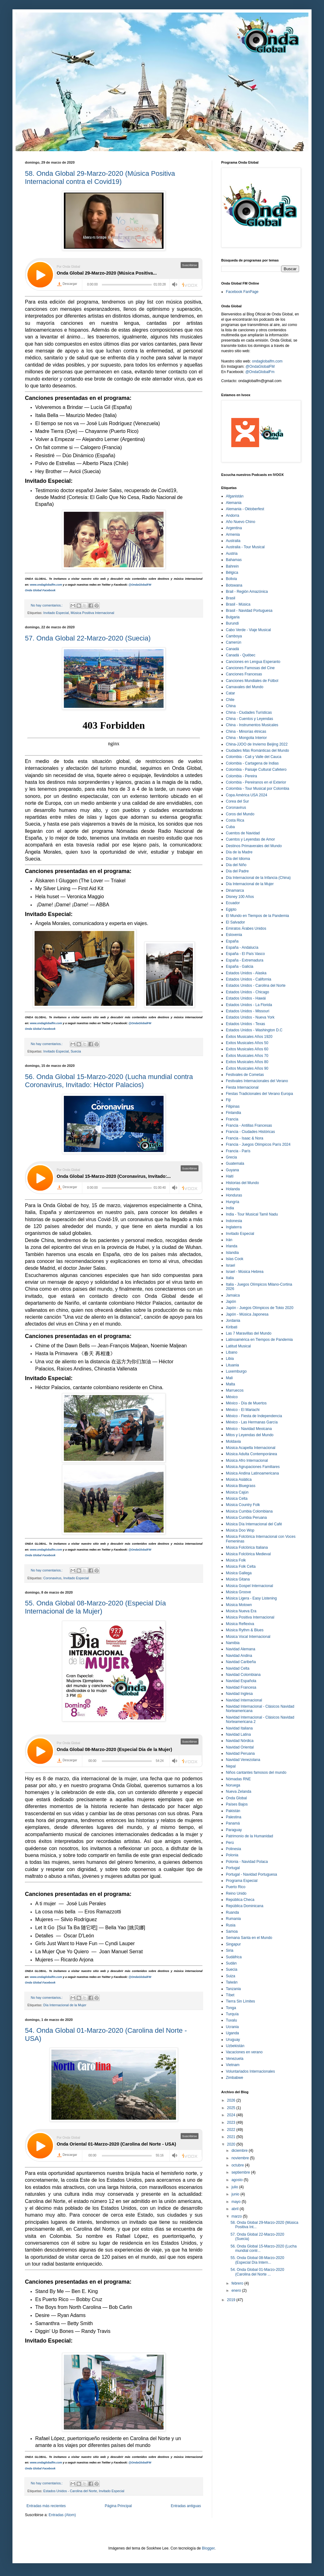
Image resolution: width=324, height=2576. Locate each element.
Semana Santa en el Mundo (249, 1938)
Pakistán (233, 1811)
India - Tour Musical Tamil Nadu (252, 1214)
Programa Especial (241, 1880)
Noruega (233, 1785)
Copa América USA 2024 (246, 795)
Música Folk (236, 1560)
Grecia (231, 1157)
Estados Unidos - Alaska (246, 973)
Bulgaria (233, 617)
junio (236, 2194)
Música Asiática (239, 1479)
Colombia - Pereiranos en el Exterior (256, 782)
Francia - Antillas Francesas (249, 1125)
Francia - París (238, 1151)
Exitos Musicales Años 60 (247, 1049)
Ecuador (233, 903)
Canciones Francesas (244, 674)
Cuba (230, 827)
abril (235, 2209)
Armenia (233, 534)
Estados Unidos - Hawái (246, 998)
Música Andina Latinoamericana (252, 1473)
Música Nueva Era (241, 1611)
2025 (231, 2108)
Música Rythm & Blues (245, 1630)
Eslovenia (234, 935)
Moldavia (233, 1441)
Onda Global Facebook (40, 590)
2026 (231, 2100)
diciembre (240, 2150)
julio (235, 2187)
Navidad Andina (239, 1655)
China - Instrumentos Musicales (252, 725)
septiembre (241, 2172)
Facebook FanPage (242, 292)
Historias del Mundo (242, 1183)
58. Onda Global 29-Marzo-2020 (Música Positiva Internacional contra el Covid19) (100, 177)
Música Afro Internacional (247, 1460)
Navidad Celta (237, 1668)
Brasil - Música (238, 604)
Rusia (231, 1925)
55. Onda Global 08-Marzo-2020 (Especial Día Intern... (257, 2260)
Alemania (233, 503)
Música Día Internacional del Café (254, 1524)
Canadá (232, 649)
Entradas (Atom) (62, 2515)
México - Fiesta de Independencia (254, 1416)
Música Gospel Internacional (249, 1586)
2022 (231, 2129)
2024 (231, 2115)
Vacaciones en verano (244, 2052)
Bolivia (231, 579)
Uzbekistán (235, 2046)
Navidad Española (241, 1681)
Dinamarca (235, 890)
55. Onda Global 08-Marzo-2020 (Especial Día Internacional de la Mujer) (95, 1607)
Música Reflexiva (240, 1624)
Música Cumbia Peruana (246, 1517)
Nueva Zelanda (238, 1791)
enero (236, 2290)
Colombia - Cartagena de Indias (252, 763)
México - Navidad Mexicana (249, 1429)
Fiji (228, 1100)
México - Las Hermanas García (252, 1422)
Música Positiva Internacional (92, 613)
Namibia (233, 1643)
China (231, 706)
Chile (230, 700)
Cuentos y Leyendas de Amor (250, 839)
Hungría (232, 1202)
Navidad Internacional (244, 1700)
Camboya (234, 636)
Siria (229, 1950)
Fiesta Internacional (242, 1087)
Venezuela (234, 2058)
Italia (230, 1278)
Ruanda (232, 1912)
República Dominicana (244, 1906)
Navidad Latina (238, 1734)
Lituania (232, 1365)
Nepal (231, 1766)
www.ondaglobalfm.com (46, 584)
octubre (238, 2165)
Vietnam (233, 2065)
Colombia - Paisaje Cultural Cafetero (256, 769)
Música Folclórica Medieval (248, 1554)
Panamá (233, 1823)
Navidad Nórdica (240, 1741)
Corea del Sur (237, 801)
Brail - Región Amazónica (247, 591)
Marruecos (235, 1390)
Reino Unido (236, 1893)
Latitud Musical (238, 1346)
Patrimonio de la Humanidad (249, 1836)
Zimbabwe (234, 2077)
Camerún (233, 642)
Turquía (232, 2014)
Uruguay (233, 2039)
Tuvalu (231, 2020)
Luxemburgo (236, 1371)
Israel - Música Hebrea (245, 1271)
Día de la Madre (239, 852)
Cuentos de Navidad (243, 833)
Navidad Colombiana (243, 1674)
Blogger (208, 2548)
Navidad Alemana (240, 1649)
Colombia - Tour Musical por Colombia (257, 788)
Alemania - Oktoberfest (245, 509)
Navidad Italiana (239, 1728)
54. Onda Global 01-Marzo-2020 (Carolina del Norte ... (257, 2271)
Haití (230, 1176)
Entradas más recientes (46, 2506)
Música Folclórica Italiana (247, 1547)
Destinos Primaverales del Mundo (254, 846)
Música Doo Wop (240, 1530)
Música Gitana (238, 1579)
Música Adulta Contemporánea (251, 1454)
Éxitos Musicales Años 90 (247, 1068)
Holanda (233, 1189)
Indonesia (234, 1221)
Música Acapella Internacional (250, 1448)
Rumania (233, 1918)
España (232, 941)
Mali (229, 1378)
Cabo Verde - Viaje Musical (248, 630)
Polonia (232, 1855)
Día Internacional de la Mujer (64, 2005)
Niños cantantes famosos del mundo (256, 1772)
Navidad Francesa (241, 1687)
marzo (237, 2216)
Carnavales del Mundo (244, 687)
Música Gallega (239, 1573)
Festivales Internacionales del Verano (257, 1081)
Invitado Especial (56, 613)
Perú (230, 1842)
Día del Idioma (238, 858)
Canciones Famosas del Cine (250, 668)
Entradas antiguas (186, 2506)
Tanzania (233, 1989)
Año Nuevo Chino (240, 522)
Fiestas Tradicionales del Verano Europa (259, 1093)
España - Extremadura (244, 960)
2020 (231, 2144)
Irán (229, 1240)
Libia (230, 1358)
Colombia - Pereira (241, 776)
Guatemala (235, 1163)
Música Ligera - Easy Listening (251, 1598)
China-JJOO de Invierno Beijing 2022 (257, 744)
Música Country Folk (243, 1505)
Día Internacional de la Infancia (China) (258, 877)
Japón (231, 1301)
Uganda (232, 2033)
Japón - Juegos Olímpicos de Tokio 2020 (259, 1308)
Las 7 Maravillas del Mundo (248, 1333)
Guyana (232, 1170)
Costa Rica (235, 820)
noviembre (240, 2158)
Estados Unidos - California (248, 979)
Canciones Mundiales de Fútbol (252, 681)
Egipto (231, 909)
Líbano (231, 1352)
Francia (232, 1119)
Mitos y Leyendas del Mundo (250, 1435)
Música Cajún (237, 1492)
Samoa (232, 1931)
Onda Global (236, 1798)
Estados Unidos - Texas (245, 1024)
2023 (231, 2122)
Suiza (230, 1976)
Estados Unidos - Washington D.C (254, 1030)
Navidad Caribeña (241, 1662)
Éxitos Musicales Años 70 (247, 1055)
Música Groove (238, 1592)
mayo (236, 2201)
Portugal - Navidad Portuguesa (251, 1874)
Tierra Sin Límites (240, 2001)
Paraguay (234, 1830)
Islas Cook (234, 1259)
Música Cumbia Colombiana (249, 1511)
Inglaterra (234, 1227)
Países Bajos (237, 1804)
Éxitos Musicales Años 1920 (249, 1036)
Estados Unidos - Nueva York (250, 1017)
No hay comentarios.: (47, 605)
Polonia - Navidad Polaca (247, 1861)
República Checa (240, 1899)
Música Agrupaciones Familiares (253, 1467)
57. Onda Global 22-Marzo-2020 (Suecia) (88, 638)
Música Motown (239, 1605)
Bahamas (234, 560)
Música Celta (236, 1498)
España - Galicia (239, 966)
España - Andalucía (242, 947)
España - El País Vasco (245, 954)
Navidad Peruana (240, 1753)
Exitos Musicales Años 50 (247, 1043)
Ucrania (232, 2027)
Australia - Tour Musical (245, 547)
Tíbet (230, 1995)
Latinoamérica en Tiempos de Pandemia (259, 1339)
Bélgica (232, 572)
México (232, 1397)
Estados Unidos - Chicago (247, 992)
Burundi (232, 623)
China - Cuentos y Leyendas (249, 719)
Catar (230, 693)
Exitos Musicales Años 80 (247, 1062)
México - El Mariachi (243, 1410)
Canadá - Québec (240, 655)
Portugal (233, 1868)
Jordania (233, 1320)
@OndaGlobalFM (139, 584)
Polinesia (233, 1849)
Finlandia (233, 1113)
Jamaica (233, 1295)
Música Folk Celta (240, 1566)
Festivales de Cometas (245, 1074)
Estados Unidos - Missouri (247, 1011)
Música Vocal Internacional (248, 1636)
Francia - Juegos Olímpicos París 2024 (258, 1144)
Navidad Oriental (240, 1747)
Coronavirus (52, 1578)
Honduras (234, 1195)
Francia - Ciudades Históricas (250, 1132)
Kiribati (231, 1327)
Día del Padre (237, 871)
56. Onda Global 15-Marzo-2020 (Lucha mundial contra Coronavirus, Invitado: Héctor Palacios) (109, 1081)
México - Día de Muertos (246, 1403)
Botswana (234, 585)
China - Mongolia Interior (246, 738)
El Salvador (235, 922)
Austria (231, 553)
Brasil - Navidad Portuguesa (249, 610)
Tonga (231, 2008)
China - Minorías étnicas (246, 731)
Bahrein (232, 566)
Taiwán (231, 1982)
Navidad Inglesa (239, 1693)
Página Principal (118, 2506)
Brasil (230, 598)
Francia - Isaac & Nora (244, 1138)
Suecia (76, 1051)
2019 (231, 2300)
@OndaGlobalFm (259, 372)
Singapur (233, 1944)
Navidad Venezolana (243, 1760)
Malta (230, 1384)
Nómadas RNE (238, 1779)
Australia (233, 541)
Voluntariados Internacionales (250, 2071)
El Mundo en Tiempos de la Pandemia (257, 916)
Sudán (231, 1963)
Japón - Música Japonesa (247, 1314)
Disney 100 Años (240, 897)
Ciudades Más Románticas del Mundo (257, 750)
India (230, 1208)
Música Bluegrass (240, 1486)
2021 (231, 2137)
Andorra (232, 515)
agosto (237, 2180)
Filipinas (233, 1106)
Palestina (233, 1817)
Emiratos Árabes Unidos (246, 928)
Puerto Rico (235, 1887)
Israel (230, 1265)
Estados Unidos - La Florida (249, 1005)
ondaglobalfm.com (267, 361)
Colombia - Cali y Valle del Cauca (253, 757)
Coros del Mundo (240, 814)
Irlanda (231, 1246)
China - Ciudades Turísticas (249, 712)
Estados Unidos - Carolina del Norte (70, 2491)
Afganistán (235, 496)
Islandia (232, 1252)
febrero (237, 2283)
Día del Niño (236, 865)
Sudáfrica (234, 1957)
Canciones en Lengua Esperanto (253, 662)
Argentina (234, 528)
